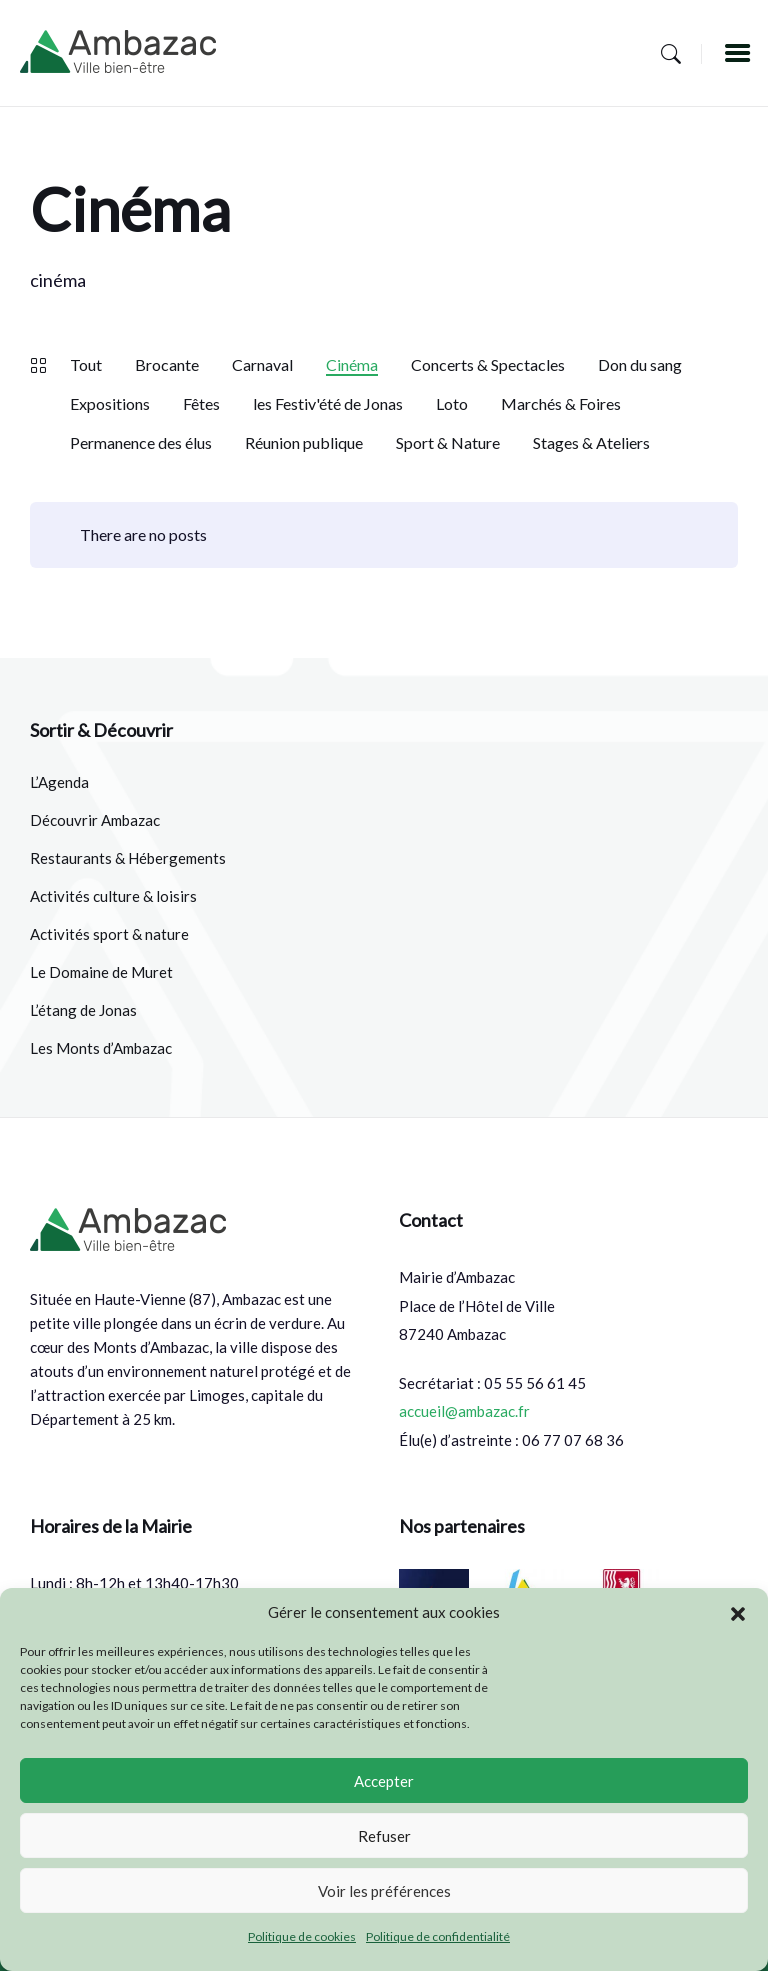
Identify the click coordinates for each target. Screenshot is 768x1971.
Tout (86, 364)
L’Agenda (59, 782)
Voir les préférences (384, 1891)
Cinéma (352, 364)
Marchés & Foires (561, 403)
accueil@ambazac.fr (464, 1411)
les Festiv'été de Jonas (328, 403)
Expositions (110, 403)
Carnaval (262, 364)
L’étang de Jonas (83, 1010)
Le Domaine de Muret (101, 972)
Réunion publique (304, 442)
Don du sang (640, 364)
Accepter (384, 1781)
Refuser (384, 1836)
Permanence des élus (141, 442)
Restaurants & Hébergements (128, 858)
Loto (452, 403)
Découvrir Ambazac (95, 820)
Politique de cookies (302, 1936)
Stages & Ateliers (591, 442)
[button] (738, 1613)
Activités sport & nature (109, 934)
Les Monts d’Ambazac (101, 1048)
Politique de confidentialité (438, 1936)
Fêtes (201, 403)
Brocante (167, 364)
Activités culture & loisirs (113, 896)
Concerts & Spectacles (488, 364)
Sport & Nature (448, 442)
